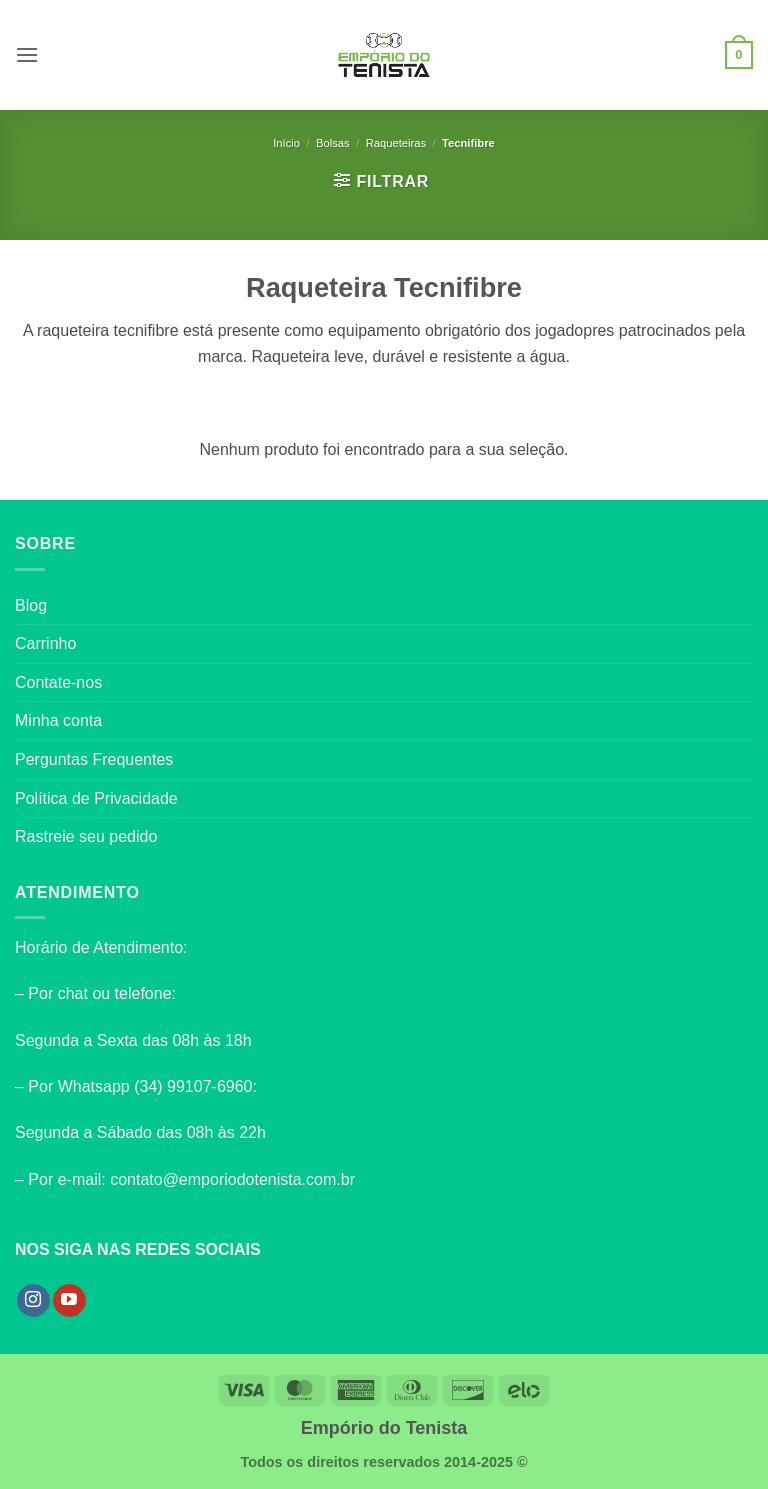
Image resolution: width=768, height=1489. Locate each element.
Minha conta (58, 720)
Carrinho (45, 643)
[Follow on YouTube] (69, 1301)
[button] (27, 54)
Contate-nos (58, 682)
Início (286, 143)
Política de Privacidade (96, 798)
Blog (31, 605)
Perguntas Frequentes (94, 759)
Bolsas (333, 143)
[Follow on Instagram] (33, 1301)
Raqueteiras (396, 143)
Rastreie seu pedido (86, 836)
